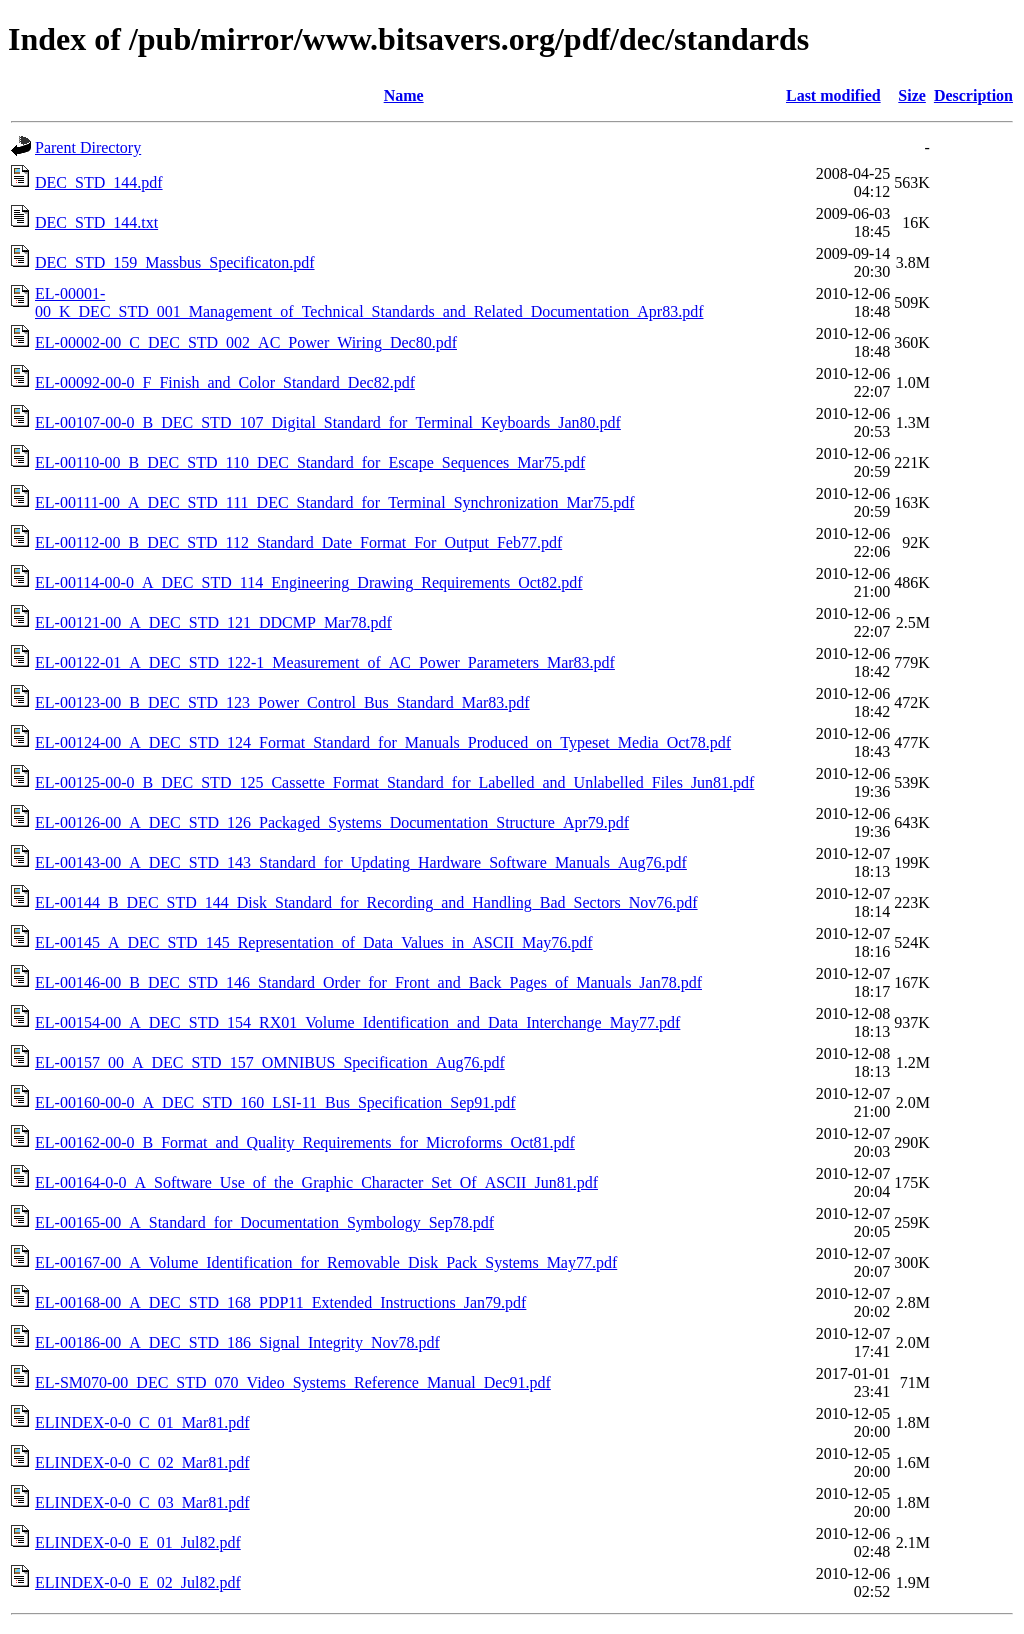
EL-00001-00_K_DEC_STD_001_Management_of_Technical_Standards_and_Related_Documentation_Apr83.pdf (369, 302)
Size (912, 95)
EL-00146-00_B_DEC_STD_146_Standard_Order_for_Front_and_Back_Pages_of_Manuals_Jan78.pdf (368, 982)
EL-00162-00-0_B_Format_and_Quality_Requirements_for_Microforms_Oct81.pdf (305, 1142)
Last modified (833, 95)
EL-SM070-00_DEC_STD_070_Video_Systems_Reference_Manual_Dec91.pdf (293, 1382)
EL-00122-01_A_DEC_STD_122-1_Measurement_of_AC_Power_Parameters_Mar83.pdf (325, 662)
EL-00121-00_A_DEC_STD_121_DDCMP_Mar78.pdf (213, 622)
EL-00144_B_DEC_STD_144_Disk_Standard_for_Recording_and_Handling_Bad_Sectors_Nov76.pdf (366, 902)
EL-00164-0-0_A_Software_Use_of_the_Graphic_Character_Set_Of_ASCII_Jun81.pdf (316, 1182)
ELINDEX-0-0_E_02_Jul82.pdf (138, 1582)
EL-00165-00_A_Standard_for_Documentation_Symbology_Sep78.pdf (264, 1222)
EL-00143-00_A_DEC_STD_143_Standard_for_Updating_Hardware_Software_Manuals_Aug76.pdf (361, 862)
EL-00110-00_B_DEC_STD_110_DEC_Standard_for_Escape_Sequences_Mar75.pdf (310, 462)
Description (973, 95)
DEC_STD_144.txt (96, 222)
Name (404, 95)
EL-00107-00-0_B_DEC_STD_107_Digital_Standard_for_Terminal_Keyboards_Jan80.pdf (328, 422)
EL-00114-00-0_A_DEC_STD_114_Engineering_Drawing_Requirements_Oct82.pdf (309, 582)
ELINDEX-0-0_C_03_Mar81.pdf (142, 1502)
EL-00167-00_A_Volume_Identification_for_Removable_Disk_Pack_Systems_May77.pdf (326, 1262)
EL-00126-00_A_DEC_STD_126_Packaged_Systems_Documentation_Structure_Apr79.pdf (332, 822)
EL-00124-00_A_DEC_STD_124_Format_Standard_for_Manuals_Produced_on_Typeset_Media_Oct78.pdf (383, 742)
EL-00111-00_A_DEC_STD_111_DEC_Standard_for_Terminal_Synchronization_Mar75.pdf (335, 502)
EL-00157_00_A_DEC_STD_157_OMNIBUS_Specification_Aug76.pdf (270, 1062)
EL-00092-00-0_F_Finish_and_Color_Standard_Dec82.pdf (225, 382)
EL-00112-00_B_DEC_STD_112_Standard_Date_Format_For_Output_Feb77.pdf (298, 542)
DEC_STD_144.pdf (99, 182)
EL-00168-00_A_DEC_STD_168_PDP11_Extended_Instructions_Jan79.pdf (280, 1302)
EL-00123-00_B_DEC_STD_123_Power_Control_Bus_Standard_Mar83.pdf (282, 702)
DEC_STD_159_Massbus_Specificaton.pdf (175, 262)
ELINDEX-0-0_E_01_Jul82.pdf (138, 1542)
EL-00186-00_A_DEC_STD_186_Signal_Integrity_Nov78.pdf (237, 1342)
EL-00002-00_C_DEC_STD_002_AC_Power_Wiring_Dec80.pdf (246, 342)
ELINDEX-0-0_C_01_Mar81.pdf (142, 1422)
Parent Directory (88, 147)
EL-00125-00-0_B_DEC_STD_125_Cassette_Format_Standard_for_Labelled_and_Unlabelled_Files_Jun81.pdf (394, 782)
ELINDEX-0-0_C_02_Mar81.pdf (142, 1462)
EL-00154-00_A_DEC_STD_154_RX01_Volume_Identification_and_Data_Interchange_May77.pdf (357, 1022)
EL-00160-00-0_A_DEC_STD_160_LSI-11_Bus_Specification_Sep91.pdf (275, 1102)
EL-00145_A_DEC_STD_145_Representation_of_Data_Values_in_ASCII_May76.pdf (314, 942)
